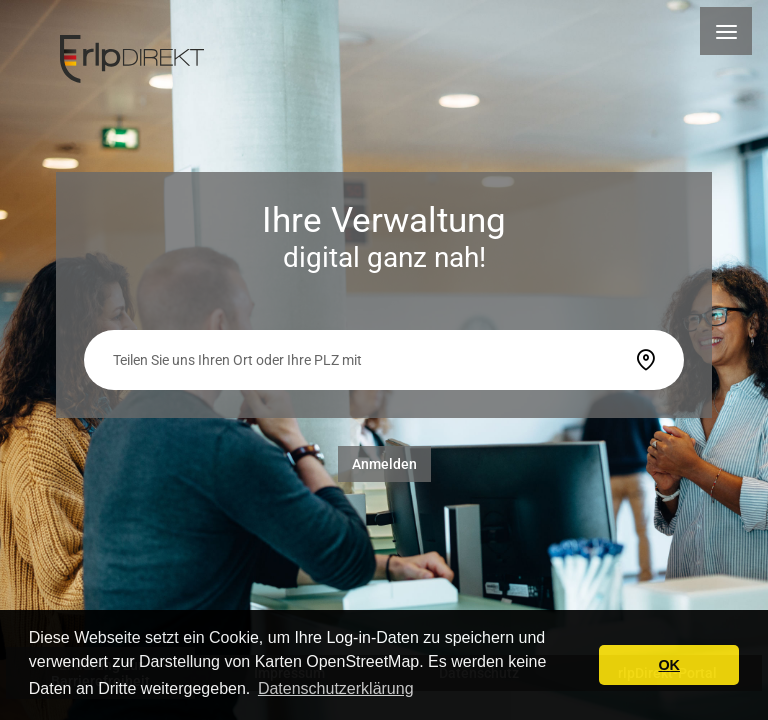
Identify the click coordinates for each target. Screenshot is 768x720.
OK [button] (669, 665)
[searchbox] (366, 360)
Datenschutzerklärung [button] (336, 688)
